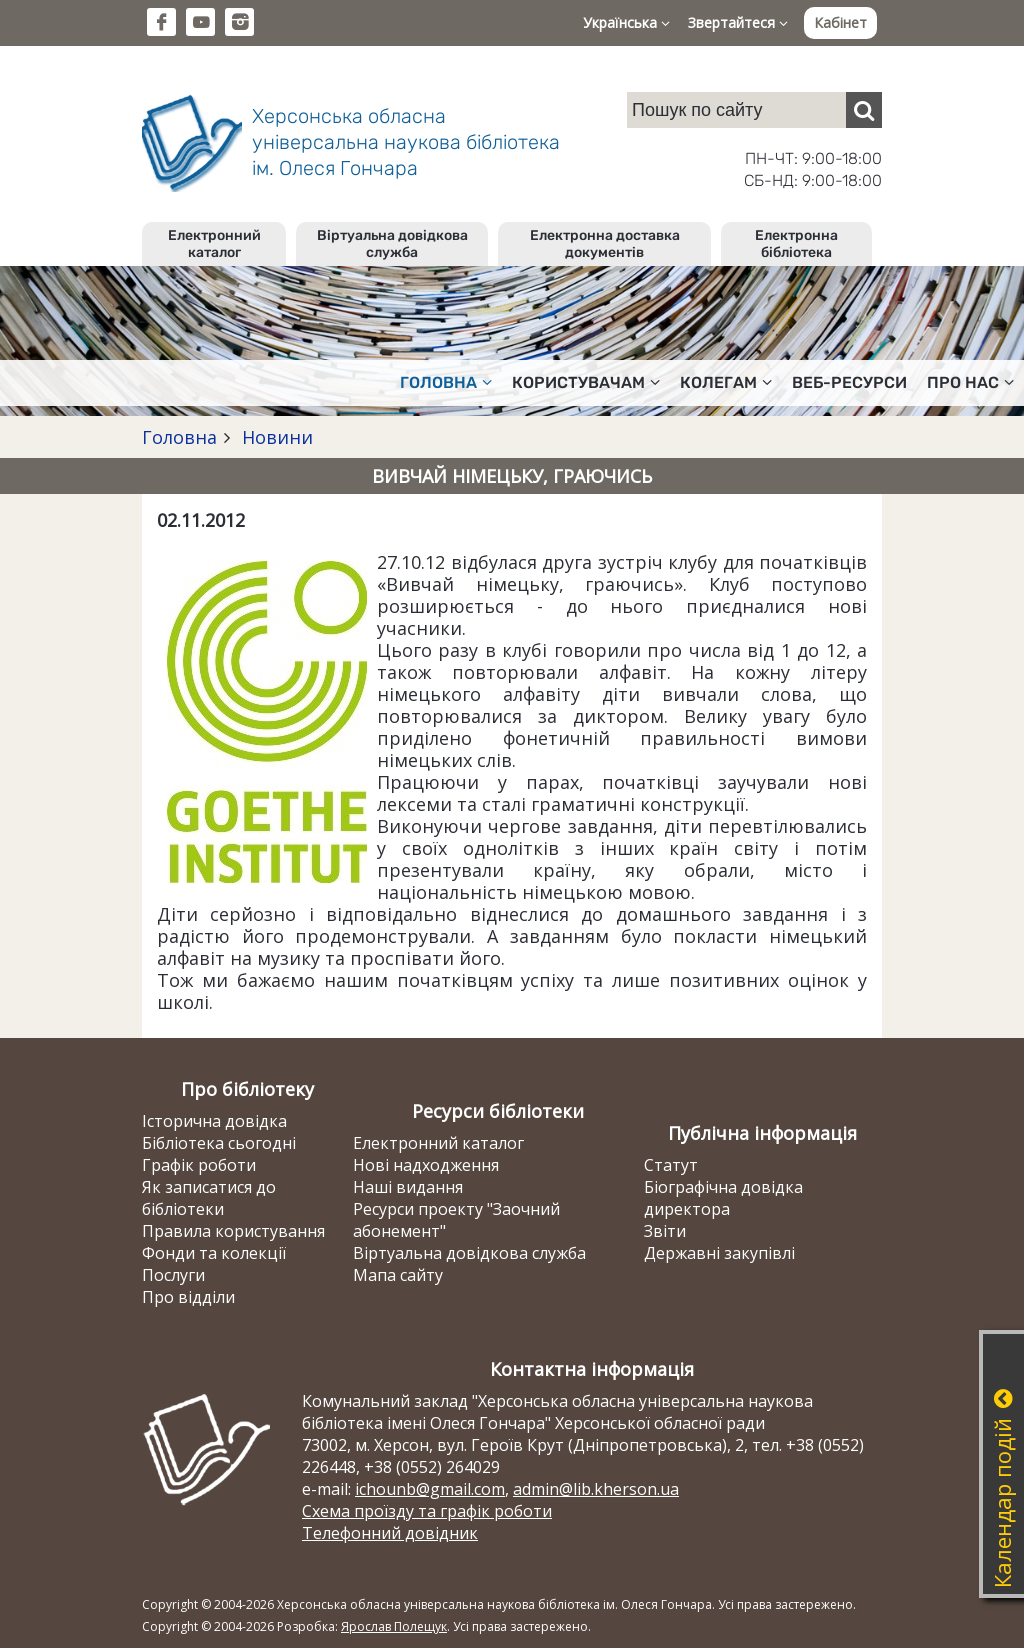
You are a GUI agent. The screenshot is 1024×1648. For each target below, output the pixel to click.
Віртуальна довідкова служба (392, 244)
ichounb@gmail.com (430, 1489)
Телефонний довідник (390, 1533)
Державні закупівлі (719, 1253)
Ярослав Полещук (394, 1626)
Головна (179, 437)
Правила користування (233, 1231)
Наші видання (408, 1187)
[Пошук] (864, 110)
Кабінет (840, 22)
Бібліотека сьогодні (219, 1143)
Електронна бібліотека (796, 244)
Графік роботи (199, 1165)
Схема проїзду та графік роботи (427, 1511)
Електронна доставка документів (605, 244)
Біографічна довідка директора (723, 1198)
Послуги (173, 1275)
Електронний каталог (214, 244)
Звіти (665, 1231)
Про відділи (188, 1297)
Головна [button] (446, 382)
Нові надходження (426, 1165)
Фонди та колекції (214, 1253)
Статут (671, 1165)
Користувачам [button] (586, 382)
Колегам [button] (726, 382)
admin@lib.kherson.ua (596, 1489)
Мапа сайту (398, 1275)
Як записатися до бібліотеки (209, 1198)
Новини (275, 437)
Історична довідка (214, 1121)
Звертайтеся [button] (738, 22)
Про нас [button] (970, 382)
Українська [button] (626, 22)
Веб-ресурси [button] (849, 382)
